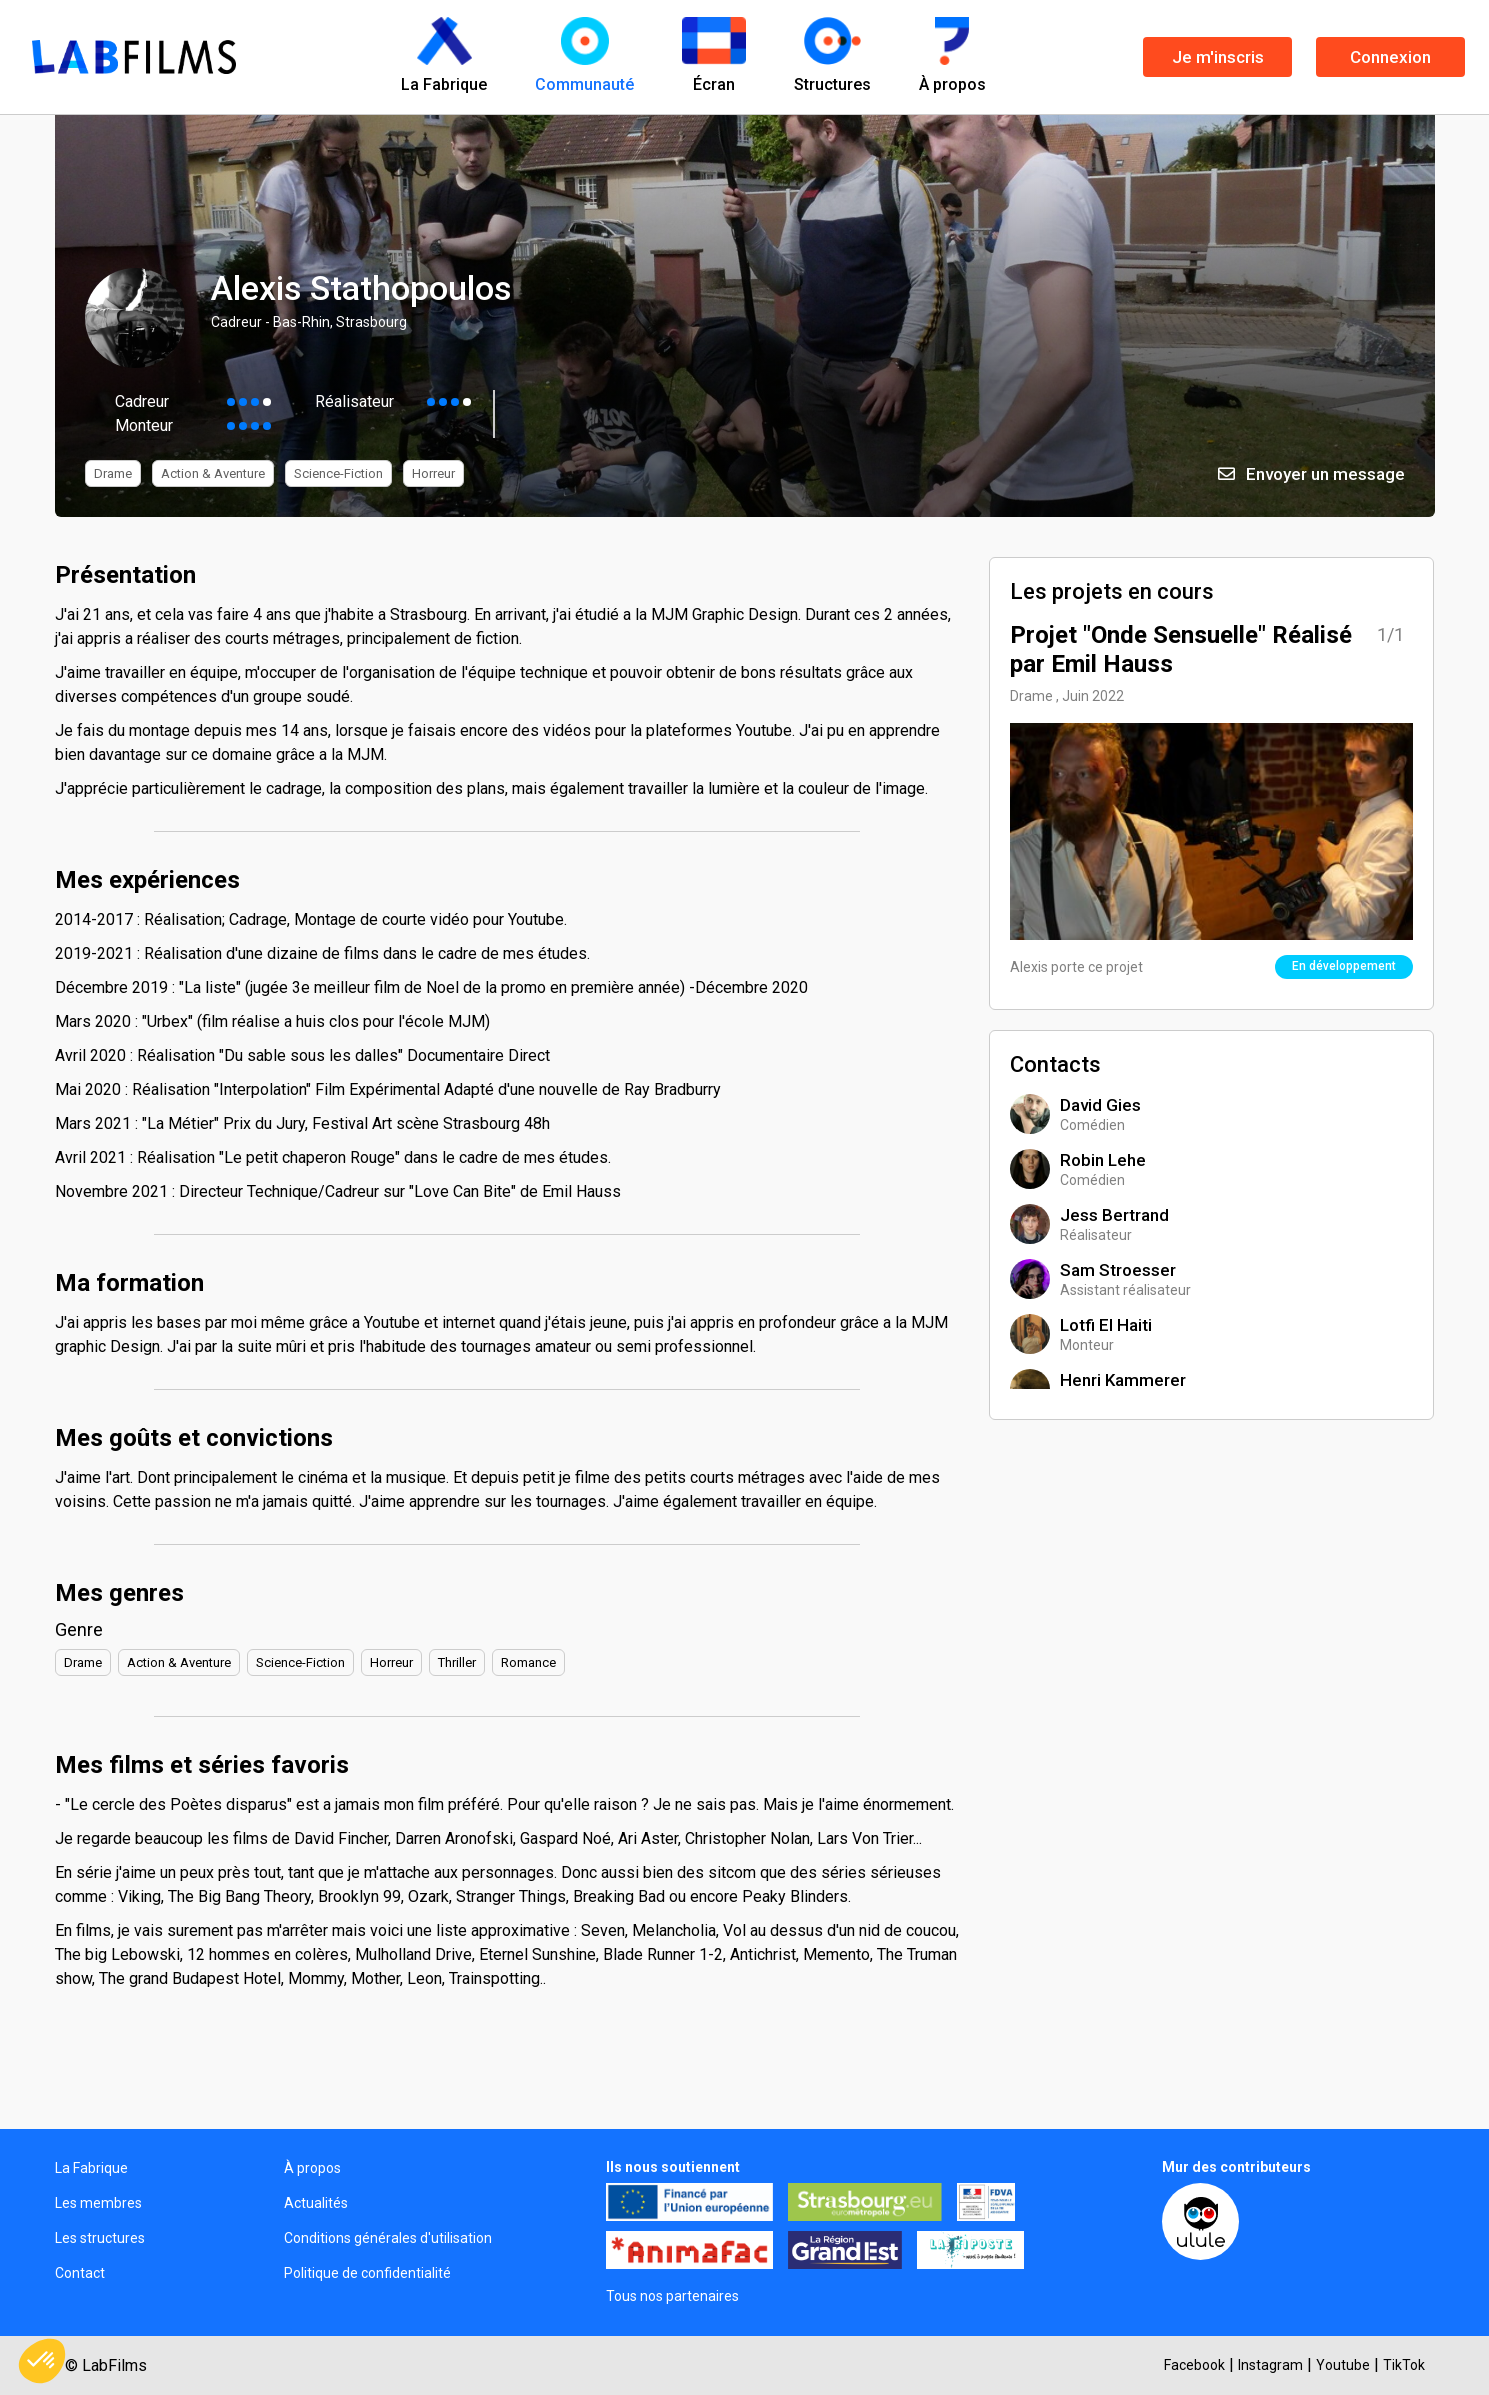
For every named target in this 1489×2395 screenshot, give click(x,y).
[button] (42, 2361)
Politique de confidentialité (367, 2273)
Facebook (1194, 2365)
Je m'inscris (1218, 57)
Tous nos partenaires (672, 2296)
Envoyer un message (1311, 474)
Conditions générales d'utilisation (388, 2238)
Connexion (1390, 57)
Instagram (1270, 2365)
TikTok (1404, 2365)
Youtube (1343, 2365)
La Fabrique (91, 2168)
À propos (312, 2168)
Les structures (100, 2238)
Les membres (98, 2203)
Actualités (316, 2203)
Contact (80, 2273)
